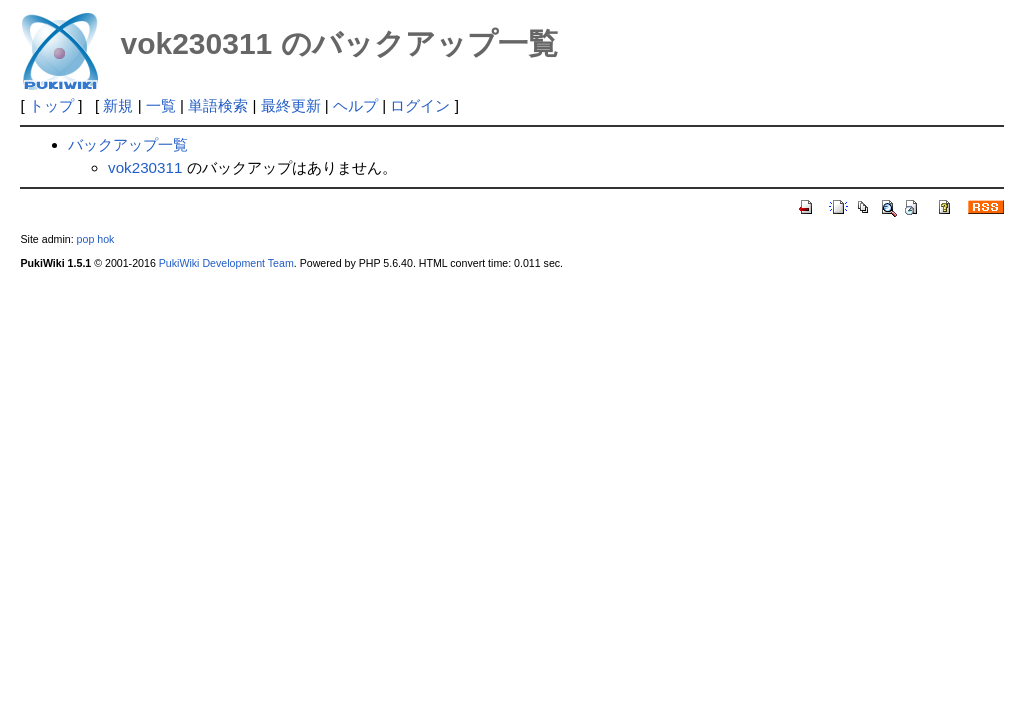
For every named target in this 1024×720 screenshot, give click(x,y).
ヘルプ (355, 105)
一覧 (161, 105)
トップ (51, 105)
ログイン (420, 105)
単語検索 (218, 105)
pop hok (96, 239)
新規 (118, 105)
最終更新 (291, 105)
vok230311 (145, 167)
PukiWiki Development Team (226, 263)
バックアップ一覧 (128, 144)
